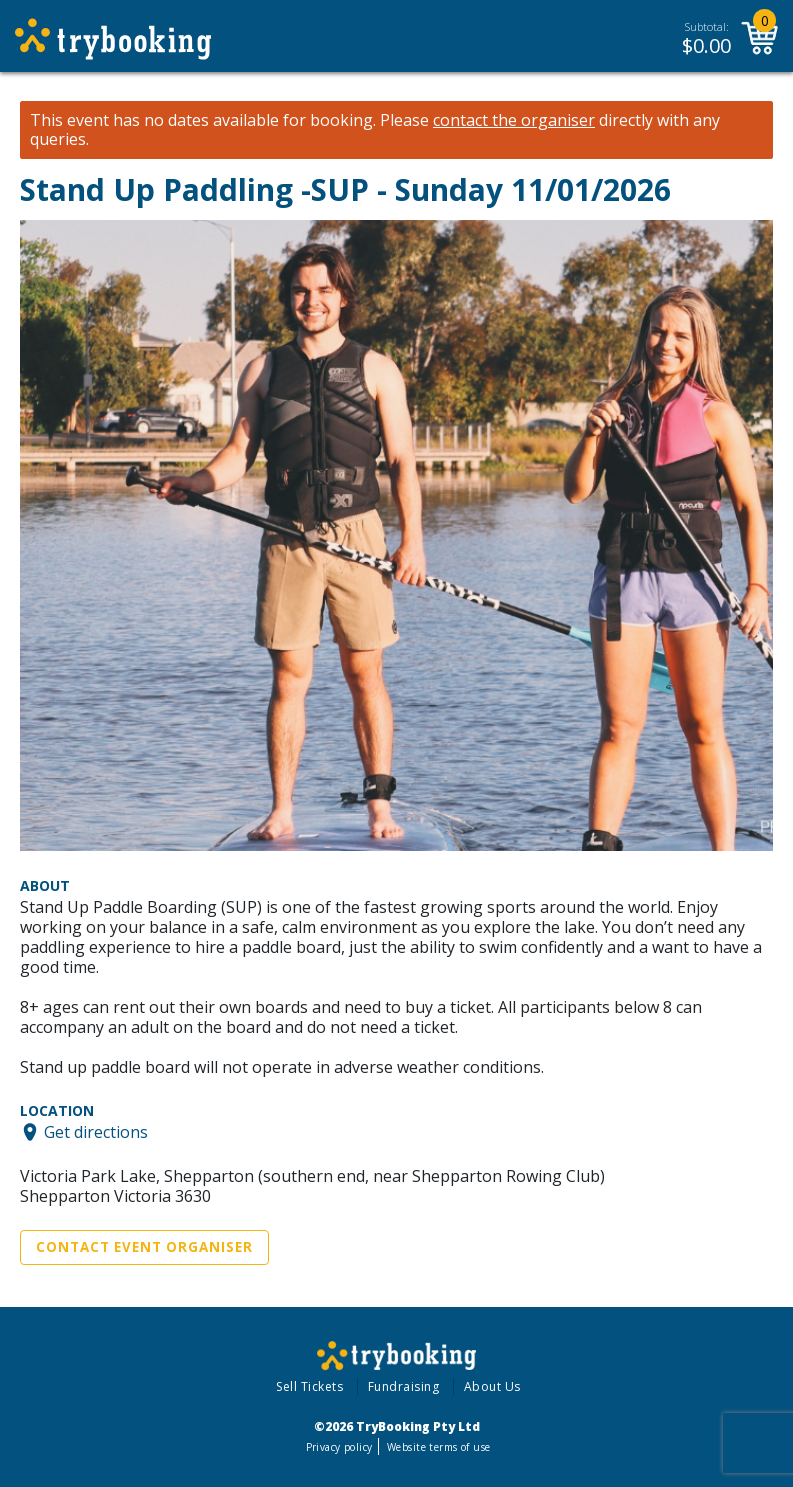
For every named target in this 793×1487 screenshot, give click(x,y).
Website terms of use (438, 1447)
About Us (492, 1386)
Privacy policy (339, 1447)
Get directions (96, 1132)
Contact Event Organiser (144, 1247)
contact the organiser (514, 120)
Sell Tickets (309, 1386)
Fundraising (404, 1386)
